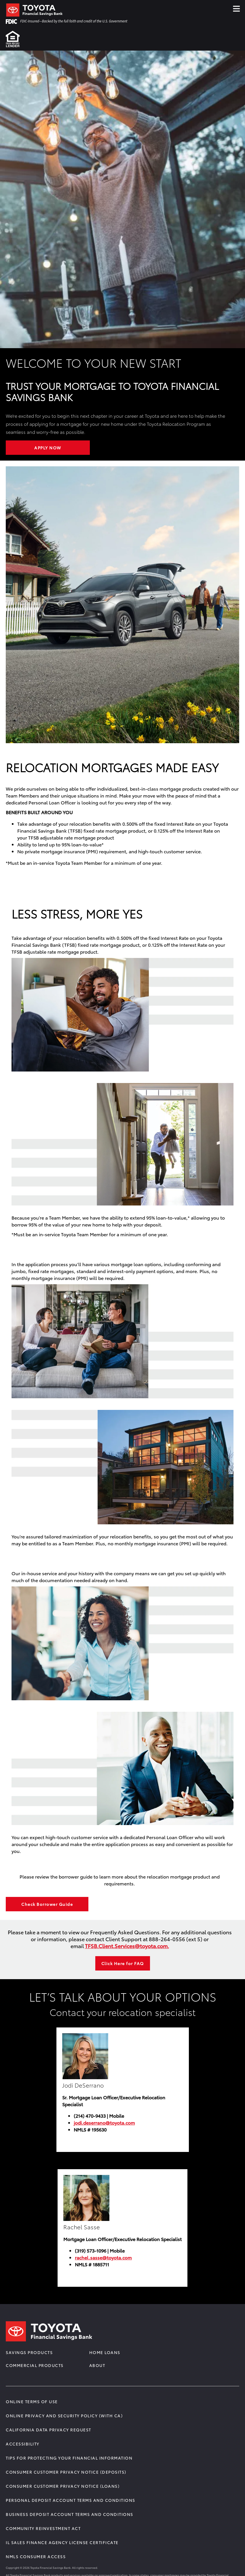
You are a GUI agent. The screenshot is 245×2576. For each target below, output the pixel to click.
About (97, 2365)
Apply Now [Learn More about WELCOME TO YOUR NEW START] (47, 448)
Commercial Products (35, 2365)
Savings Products (29, 2352)
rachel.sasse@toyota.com (103, 2257)
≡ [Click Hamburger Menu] (236, 7)
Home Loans (104, 2352)
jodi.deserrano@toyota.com (104, 2122)
